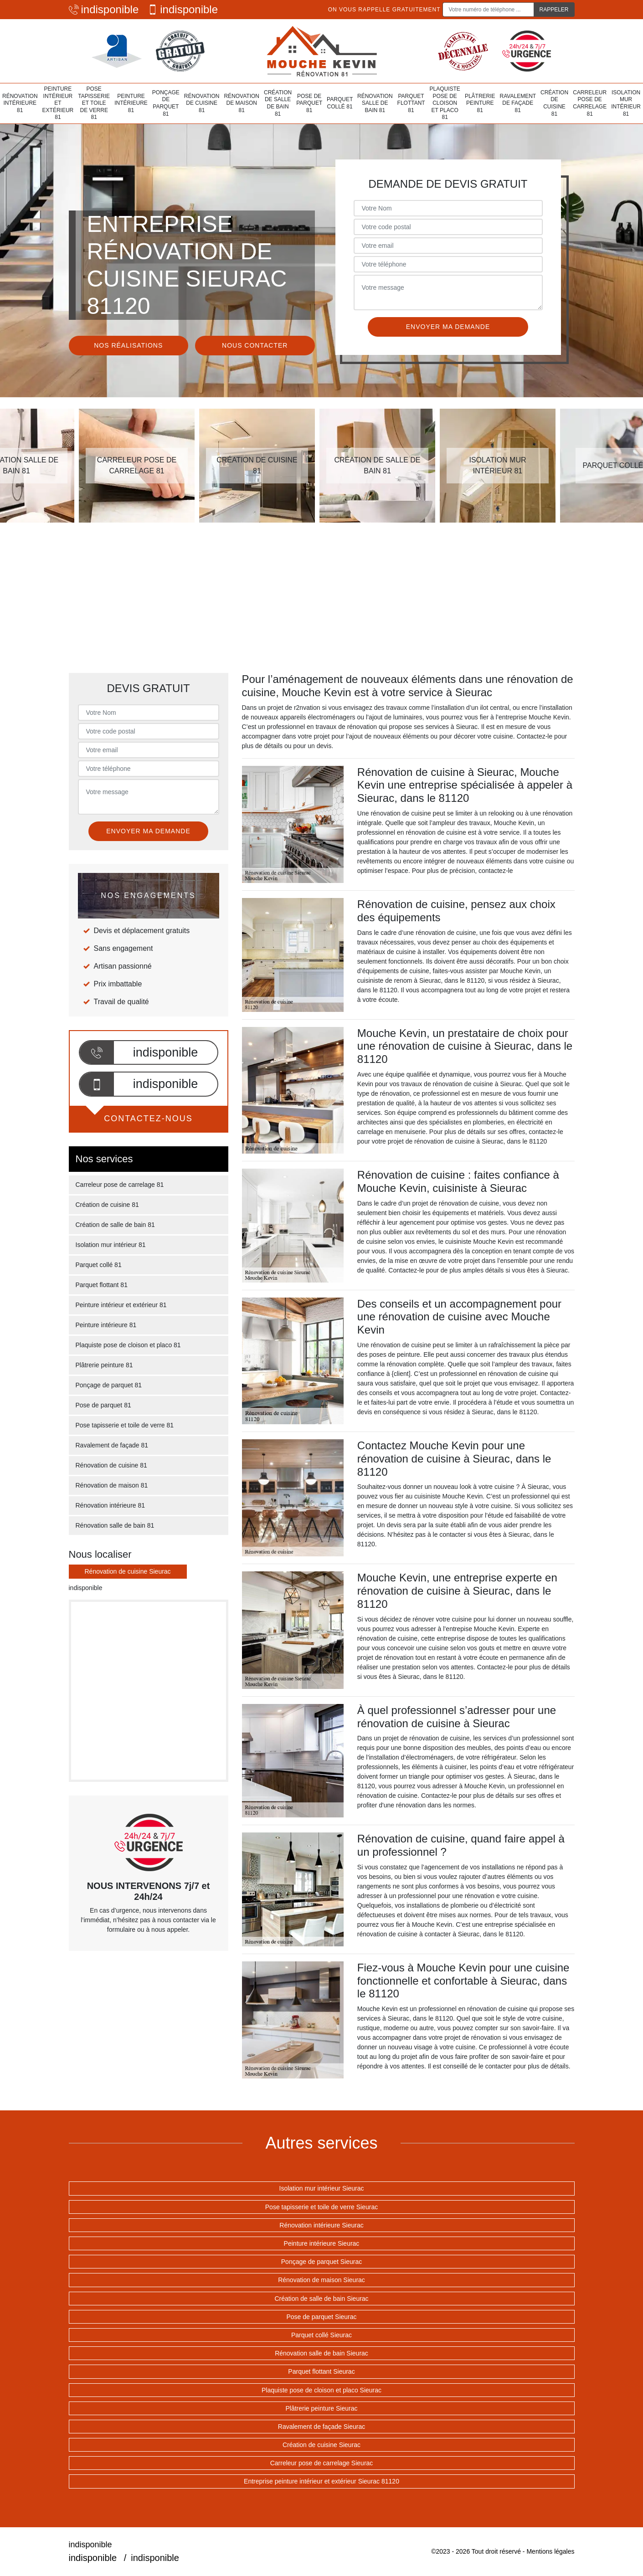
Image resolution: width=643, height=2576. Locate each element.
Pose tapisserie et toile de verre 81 (94, 103)
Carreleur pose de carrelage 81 (590, 103)
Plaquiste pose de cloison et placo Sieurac (321, 2390)
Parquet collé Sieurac (321, 2335)
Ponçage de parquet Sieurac (321, 2261)
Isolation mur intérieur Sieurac (321, 2188)
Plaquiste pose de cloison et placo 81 (445, 103)
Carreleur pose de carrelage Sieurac (321, 2463)
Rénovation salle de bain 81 (375, 103)
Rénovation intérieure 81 (20, 103)
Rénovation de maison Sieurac (321, 2280)
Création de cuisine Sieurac (321, 2444)
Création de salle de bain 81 (278, 103)
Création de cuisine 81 (554, 103)
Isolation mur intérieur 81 (626, 103)
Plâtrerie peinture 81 (480, 103)
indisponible (104, 9)
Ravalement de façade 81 (518, 103)
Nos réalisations (128, 345)
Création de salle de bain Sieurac (321, 2298)
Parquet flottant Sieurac (321, 2371)
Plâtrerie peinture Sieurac (322, 2408)
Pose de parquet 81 (309, 103)
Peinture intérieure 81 (131, 103)
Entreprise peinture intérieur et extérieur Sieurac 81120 (321, 2481)
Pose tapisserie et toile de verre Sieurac (321, 2207)
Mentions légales (550, 2551)
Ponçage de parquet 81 (166, 103)
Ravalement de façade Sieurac (321, 2426)
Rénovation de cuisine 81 (202, 103)
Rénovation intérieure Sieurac (321, 2225)
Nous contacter (255, 345)
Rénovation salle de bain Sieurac (321, 2353)
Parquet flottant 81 (411, 103)
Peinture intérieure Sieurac (322, 2243)
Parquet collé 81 (340, 103)
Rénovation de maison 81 (241, 103)
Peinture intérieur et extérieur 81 (58, 103)
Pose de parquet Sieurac (321, 2316)
